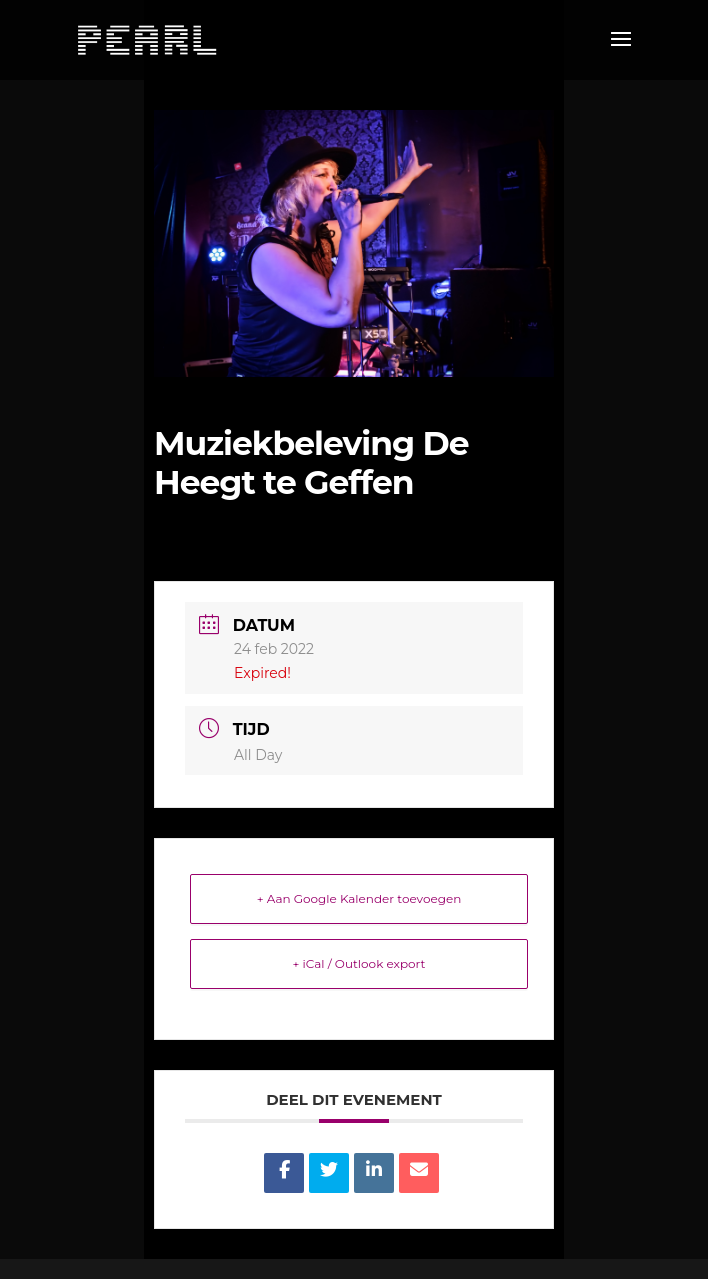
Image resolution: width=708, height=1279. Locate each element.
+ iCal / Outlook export (359, 963)
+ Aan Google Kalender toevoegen (359, 898)
